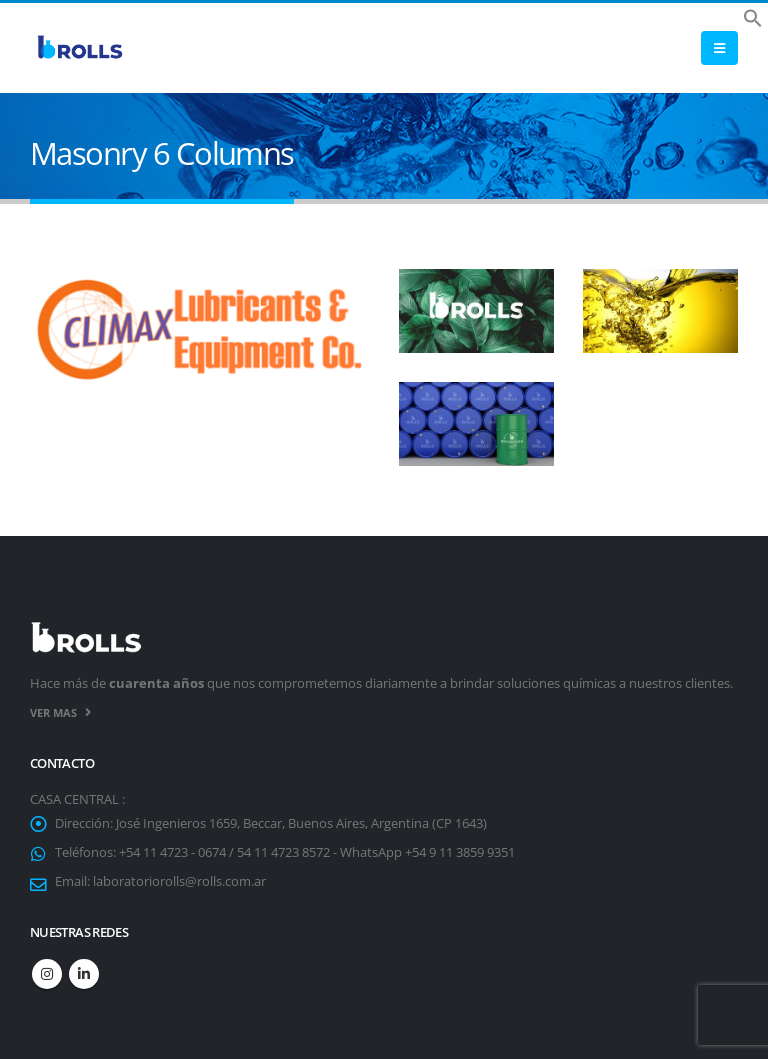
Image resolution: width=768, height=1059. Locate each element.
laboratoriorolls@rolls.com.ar (179, 881)
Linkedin (84, 974)
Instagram (47, 974)
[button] (753, 16)
